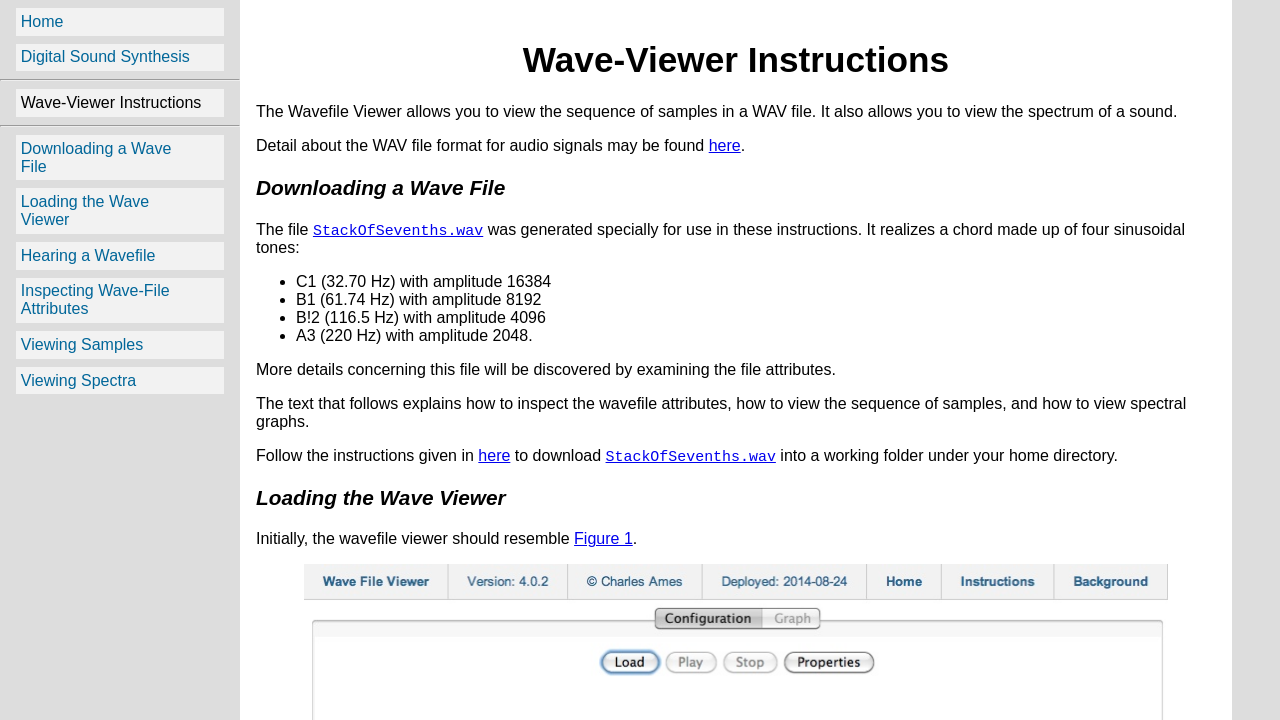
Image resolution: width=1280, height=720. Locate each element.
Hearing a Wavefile (88, 255)
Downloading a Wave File (96, 157)
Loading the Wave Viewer (85, 210)
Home (42, 21)
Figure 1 (603, 542)
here (725, 145)
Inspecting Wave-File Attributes (95, 299)
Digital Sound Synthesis (105, 56)
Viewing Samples (82, 344)
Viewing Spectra (78, 380)
